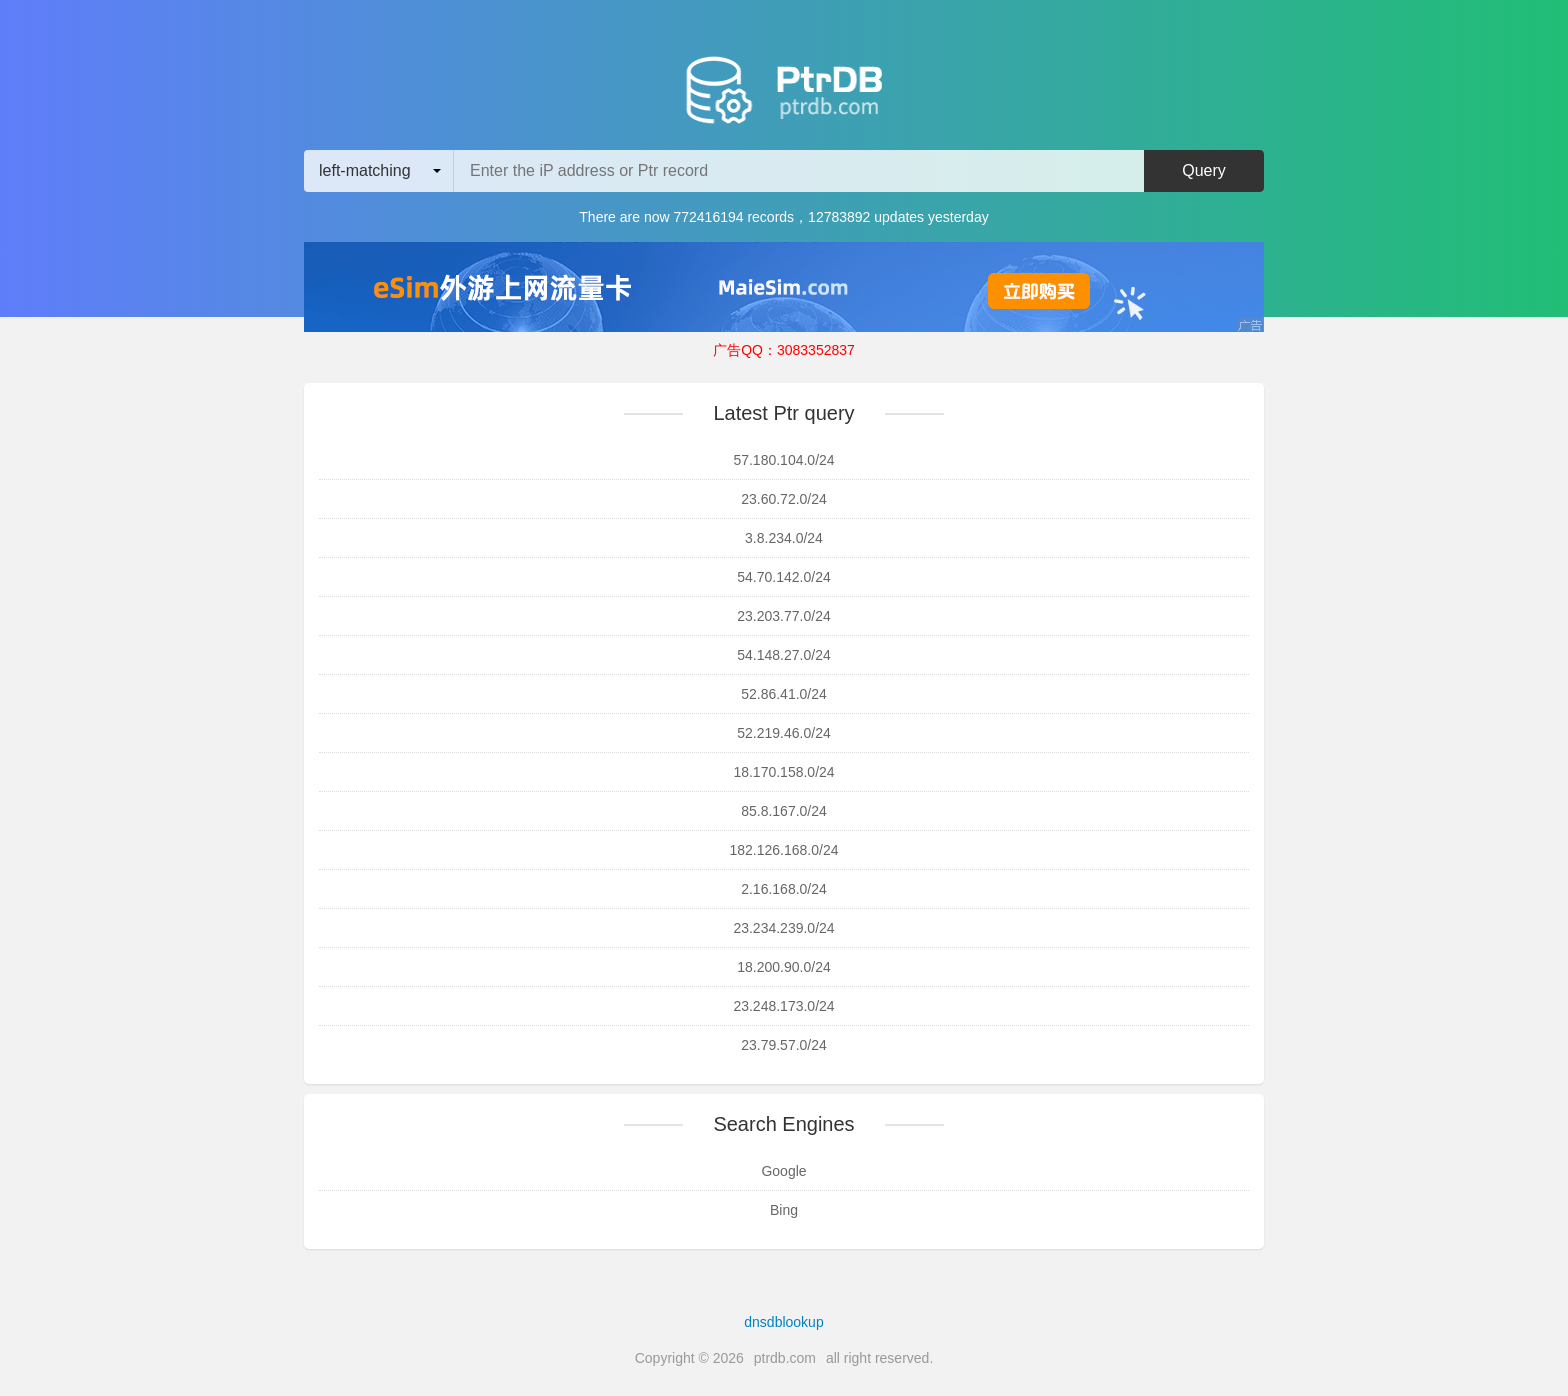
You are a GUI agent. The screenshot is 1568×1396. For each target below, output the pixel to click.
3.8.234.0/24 (784, 538)
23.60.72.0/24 (784, 499)
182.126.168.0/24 (784, 850)
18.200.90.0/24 (783, 967)
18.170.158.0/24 (783, 772)
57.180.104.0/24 (783, 460)
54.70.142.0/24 (783, 577)
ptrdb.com (785, 1358)
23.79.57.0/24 (784, 1045)
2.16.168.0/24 (784, 889)
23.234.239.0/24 (783, 928)
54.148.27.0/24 (783, 655)
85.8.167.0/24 (784, 811)
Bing (784, 1210)
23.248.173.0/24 (783, 1006)
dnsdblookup (783, 1322)
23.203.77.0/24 (783, 616)
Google (783, 1171)
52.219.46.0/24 (783, 733)
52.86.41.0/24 (784, 694)
